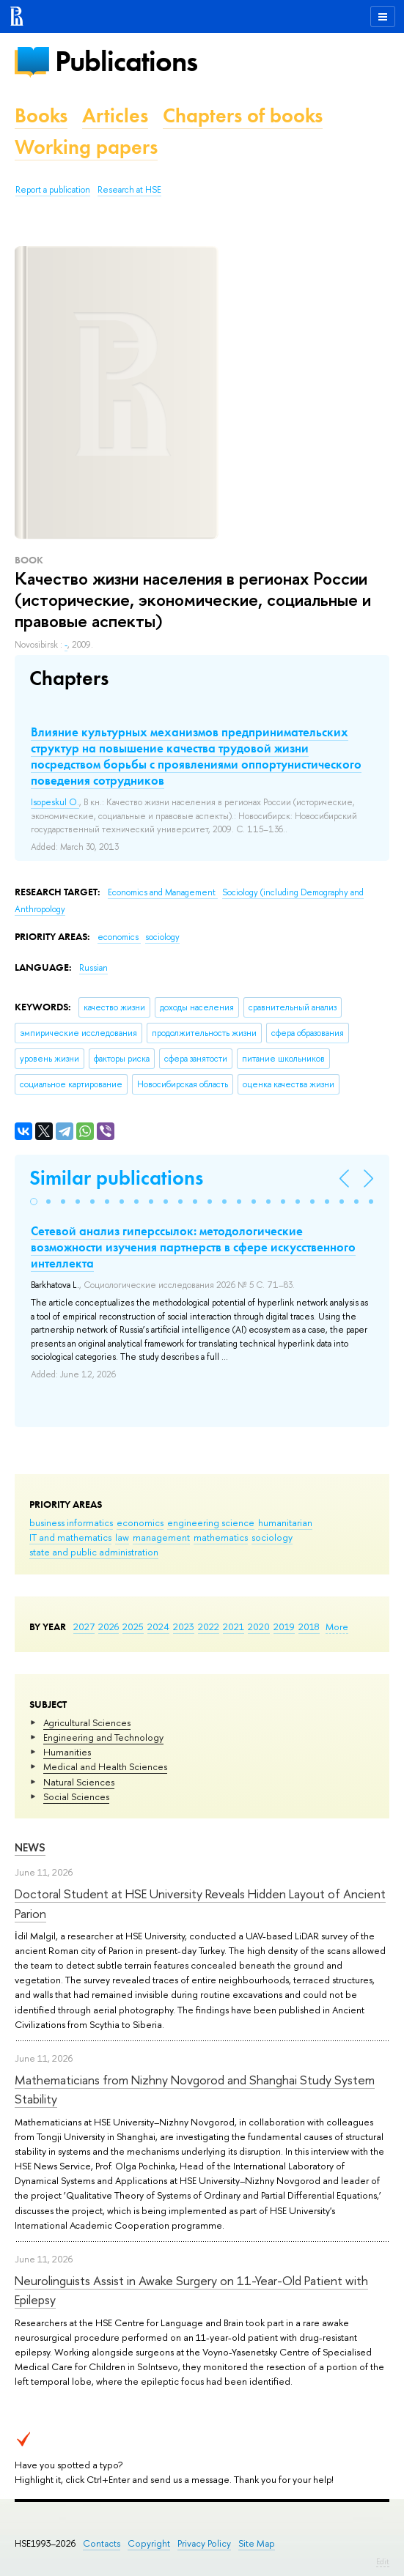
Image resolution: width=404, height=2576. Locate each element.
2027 (84, 1626)
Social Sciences (76, 1796)
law (122, 1537)
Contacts (101, 2543)
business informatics (71, 1522)
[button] (33, 1201)
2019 (284, 1626)
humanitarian (285, 1522)
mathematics (221, 1537)
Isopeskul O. (55, 802)
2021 (233, 1626)
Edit (382, 2561)
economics (140, 1522)
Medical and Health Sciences (105, 1766)
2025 (133, 1626)
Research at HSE (129, 190)
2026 (108, 1626)
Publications (126, 61)
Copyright (149, 2543)
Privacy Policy (204, 2543)
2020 (259, 1626)
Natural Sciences (78, 1781)
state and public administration (93, 1551)
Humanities (67, 1751)
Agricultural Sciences (87, 1722)
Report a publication (52, 190)
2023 (183, 1626)
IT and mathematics (70, 1537)
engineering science (210, 1522)
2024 (158, 1626)
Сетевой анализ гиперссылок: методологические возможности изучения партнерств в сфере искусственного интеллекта (193, 1247)
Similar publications (116, 1178)
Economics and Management (163, 892)
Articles (115, 115)
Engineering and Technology (103, 1737)
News (30, 1847)
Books (41, 115)
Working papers (86, 147)
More (337, 1626)
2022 (208, 1626)
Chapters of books (243, 115)
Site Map (256, 2543)
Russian (93, 968)
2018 (309, 1626)
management (161, 1537)
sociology (272, 1537)
